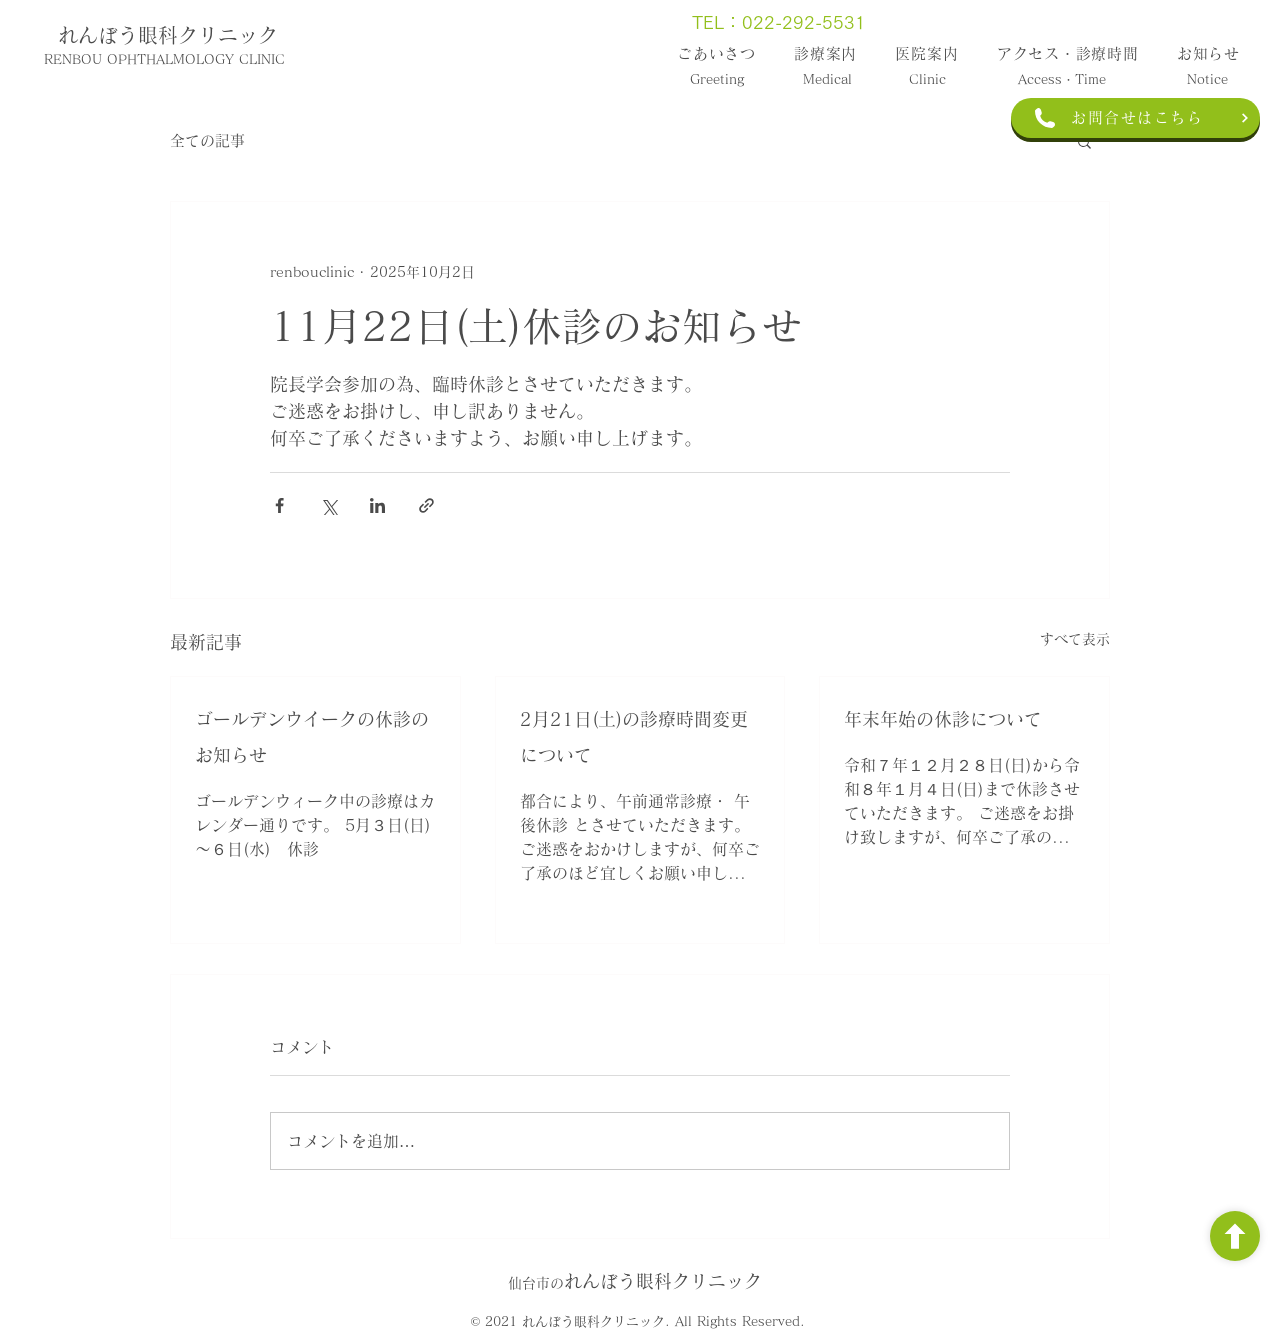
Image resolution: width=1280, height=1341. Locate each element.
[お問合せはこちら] (1135, 118)
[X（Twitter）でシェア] (328, 505)
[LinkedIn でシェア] (377, 505)
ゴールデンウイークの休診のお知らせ (312, 737)
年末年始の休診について (943, 719)
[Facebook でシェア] (279, 505)
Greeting (717, 79)
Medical (827, 79)
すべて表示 (1075, 639)
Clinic (927, 79)
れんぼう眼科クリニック (168, 35)
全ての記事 (207, 140)
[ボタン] (1235, 1236)
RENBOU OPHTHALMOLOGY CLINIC (164, 59)
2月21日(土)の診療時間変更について (634, 737)
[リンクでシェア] (426, 505)
